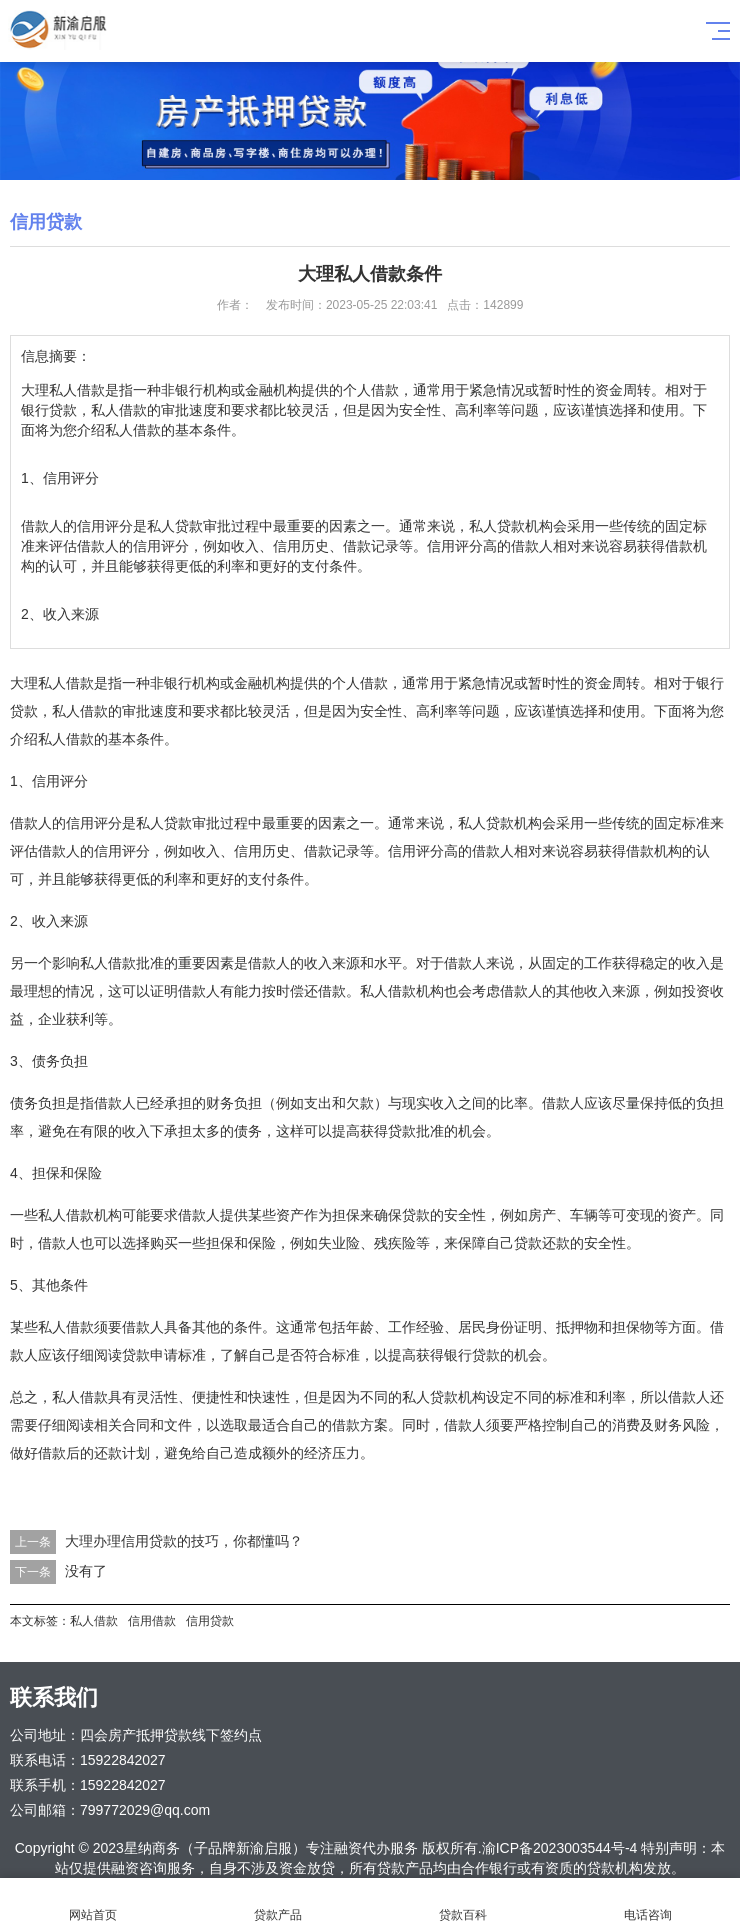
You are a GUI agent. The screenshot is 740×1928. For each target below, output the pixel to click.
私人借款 (94, 1621)
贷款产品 (277, 1903)
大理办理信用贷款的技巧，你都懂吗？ (184, 1541)
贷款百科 (462, 1903)
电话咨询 (647, 1903)
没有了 (86, 1571)
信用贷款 (210, 1621)
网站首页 (92, 1903)
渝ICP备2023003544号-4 (560, 1848)
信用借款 (152, 1621)
